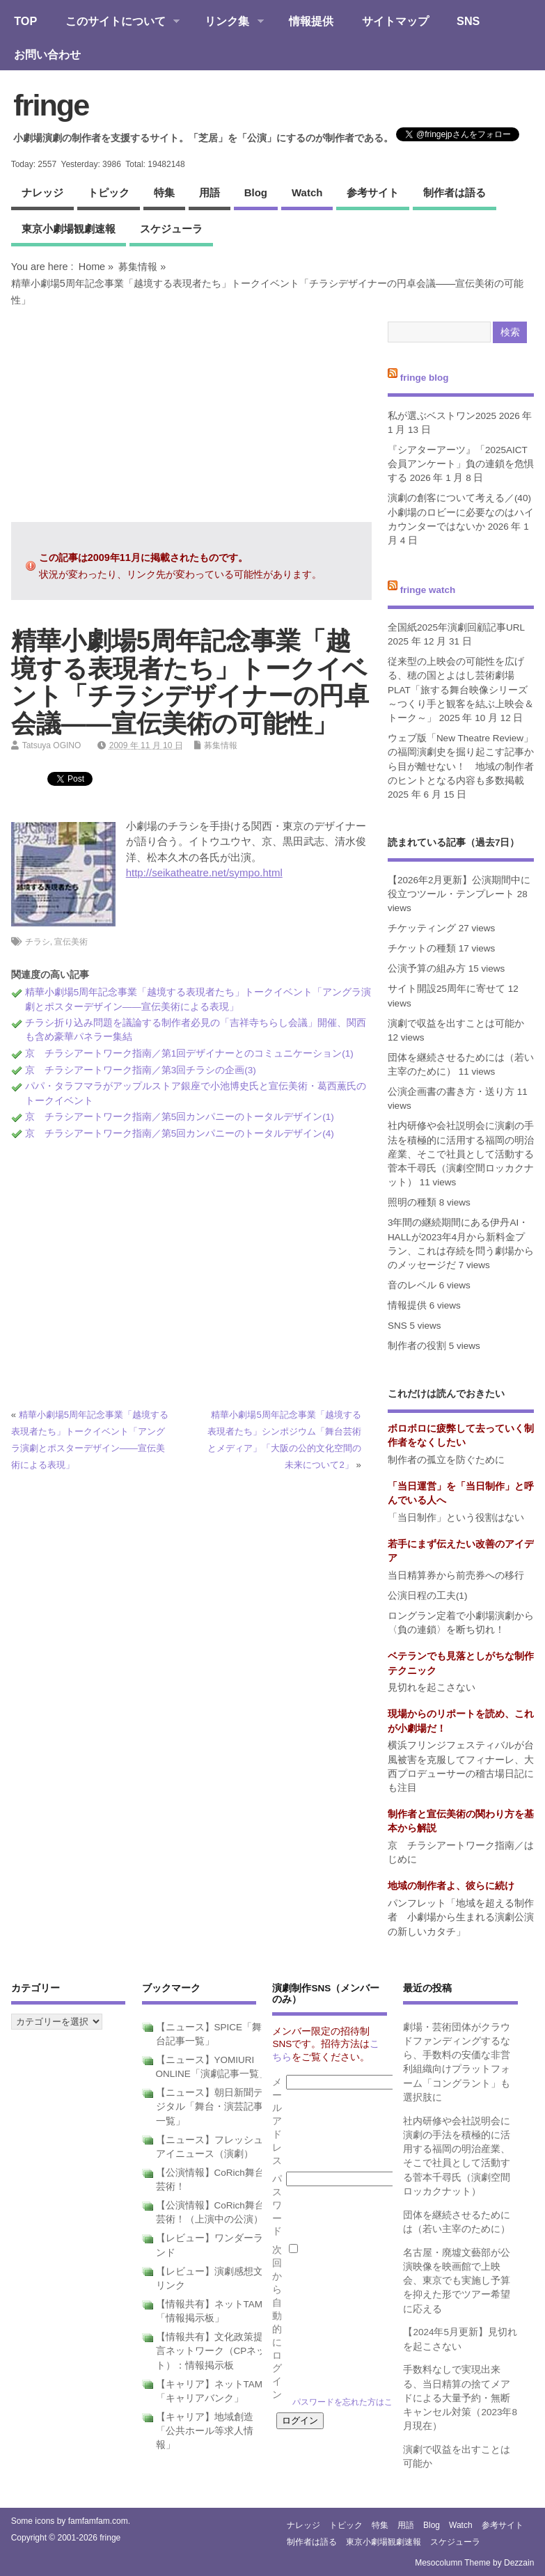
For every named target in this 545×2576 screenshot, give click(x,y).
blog (255, 192)
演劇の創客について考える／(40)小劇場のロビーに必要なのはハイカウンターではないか (461, 512)
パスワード (277, 2205)
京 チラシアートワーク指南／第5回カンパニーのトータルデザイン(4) (179, 1133)
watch (307, 192)
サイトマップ (395, 21)
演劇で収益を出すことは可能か (456, 1023)
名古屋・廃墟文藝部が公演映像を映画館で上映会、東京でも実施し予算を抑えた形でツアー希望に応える (456, 2280)
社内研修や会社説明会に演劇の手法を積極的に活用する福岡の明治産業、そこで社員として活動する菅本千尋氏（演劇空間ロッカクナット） (461, 1154)
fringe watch (428, 590)
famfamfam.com (98, 2521)
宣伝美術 (71, 942)
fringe (50, 105)
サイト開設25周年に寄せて (446, 988)
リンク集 (227, 22)
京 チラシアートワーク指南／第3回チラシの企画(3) (140, 1070)
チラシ (37, 942)
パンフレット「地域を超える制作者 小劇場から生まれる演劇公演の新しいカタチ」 (461, 1917)
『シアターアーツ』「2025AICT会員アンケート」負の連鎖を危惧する (461, 464)
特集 (164, 192)
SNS (468, 21)
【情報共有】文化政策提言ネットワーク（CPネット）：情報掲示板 (211, 2351)
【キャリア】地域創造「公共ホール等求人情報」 (204, 2431)
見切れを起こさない (431, 1687)
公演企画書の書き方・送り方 (451, 1091)
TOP (25, 21)
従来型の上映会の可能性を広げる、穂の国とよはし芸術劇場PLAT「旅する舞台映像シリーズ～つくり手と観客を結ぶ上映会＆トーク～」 (461, 689)
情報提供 (311, 21)
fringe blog (424, 377)
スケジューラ (171, 229)
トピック (108, 192)
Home (92, 266)
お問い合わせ (47, 54)
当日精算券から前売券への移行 (456, 1575)
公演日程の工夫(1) (428, 1595)
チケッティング (422, 928)
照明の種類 (412, 1202)
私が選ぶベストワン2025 (442, 416)
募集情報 (137, 266)
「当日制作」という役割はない (456, 1517)
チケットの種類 (422, 948)
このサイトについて (115, 22)
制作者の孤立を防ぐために (446, 1460)
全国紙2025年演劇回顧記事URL (456, 627)
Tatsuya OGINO (51, 745)
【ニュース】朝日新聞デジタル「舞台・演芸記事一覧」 (209, 2106)
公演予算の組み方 (427, 968)
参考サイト (373, 192)
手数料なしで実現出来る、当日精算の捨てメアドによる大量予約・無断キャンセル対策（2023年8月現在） (460, 2397)
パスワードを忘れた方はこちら (350, 2402)
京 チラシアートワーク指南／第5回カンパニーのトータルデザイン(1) (179, 1117)
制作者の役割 (417, 1346)
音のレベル (412, 1285)
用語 (209, 192)
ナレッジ (42, 192)
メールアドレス (277, 2121)
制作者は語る (454, 192)
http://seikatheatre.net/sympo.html (204, 872)
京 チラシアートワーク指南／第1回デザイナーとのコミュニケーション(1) (189, 1053)
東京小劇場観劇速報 (69, 229)
